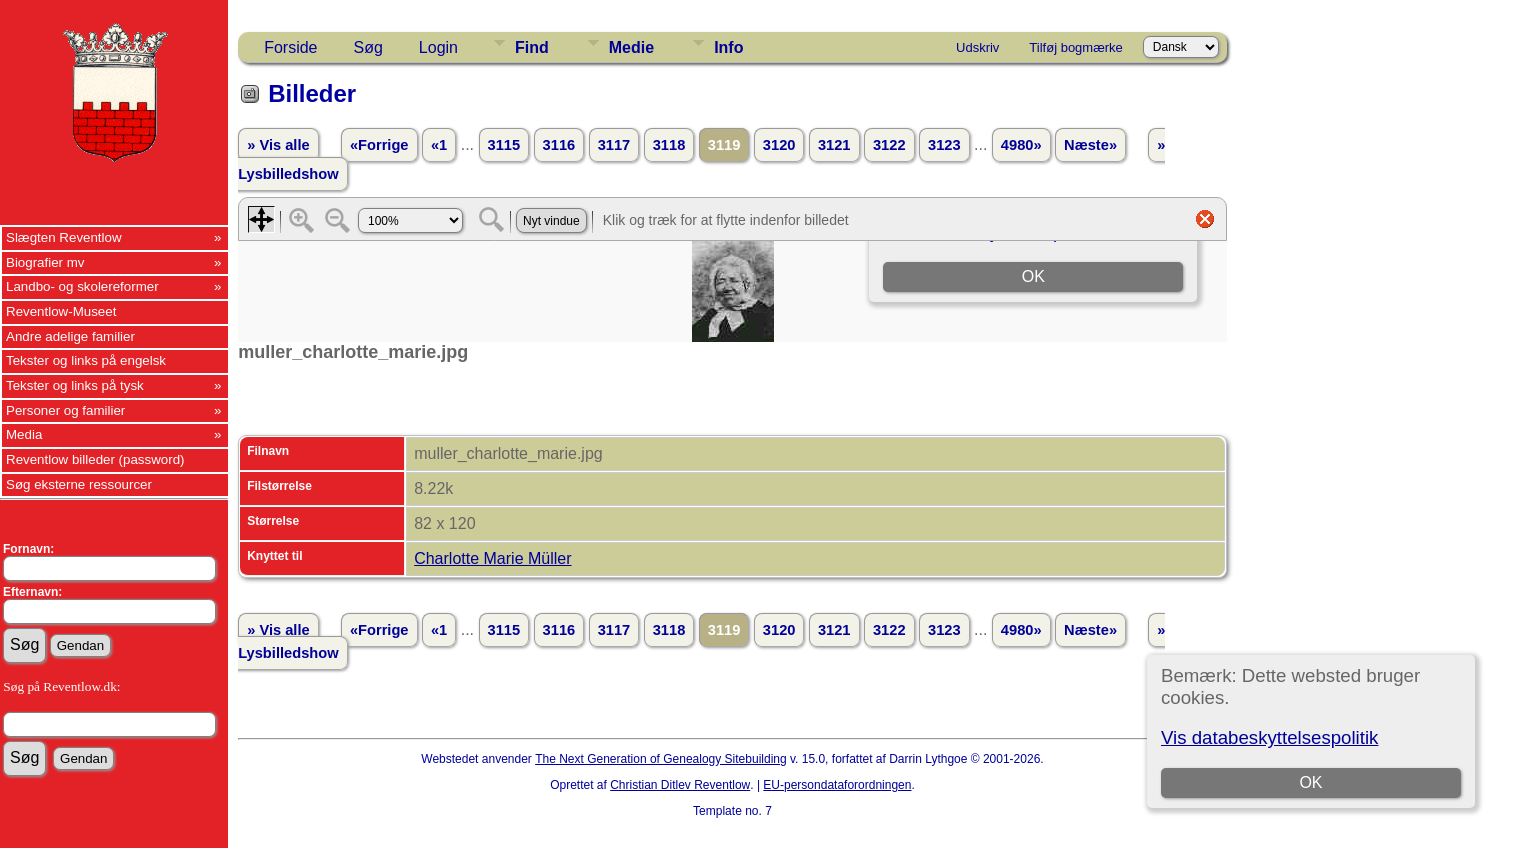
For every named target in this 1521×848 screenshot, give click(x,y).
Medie (631, 47)
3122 (889, 145)
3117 (614, 145)
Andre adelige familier (70, 336)
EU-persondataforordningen (837, 785)
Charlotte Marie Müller (492, 558)
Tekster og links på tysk (75, 385)
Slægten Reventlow (64, 237)
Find (532, 47)
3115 (504, 145)
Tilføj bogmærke (1075, 47)
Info (728, 47)
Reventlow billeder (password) (95, 459)
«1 (439, 145)
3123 (944, 145)
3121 (834, 145)
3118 (669, 145)
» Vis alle (278, 145)
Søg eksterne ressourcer (79, 484)
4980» (1021, 145)
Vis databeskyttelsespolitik (1269, 737)
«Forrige (379, 145)
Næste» (1090, 145)
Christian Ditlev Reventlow (680, 785)
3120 (779, 145)
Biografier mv (45, 262)
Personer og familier (65, 410)
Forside (290, 47)
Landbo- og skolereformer (82, 286)
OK (1311, 782)
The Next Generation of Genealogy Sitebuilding (661, 759)
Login (438, 47)
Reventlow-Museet (61, 311)
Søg (368, 47)
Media (24, 434)
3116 (559, 145)
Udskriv (977, 47)
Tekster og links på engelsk (86, 360)
